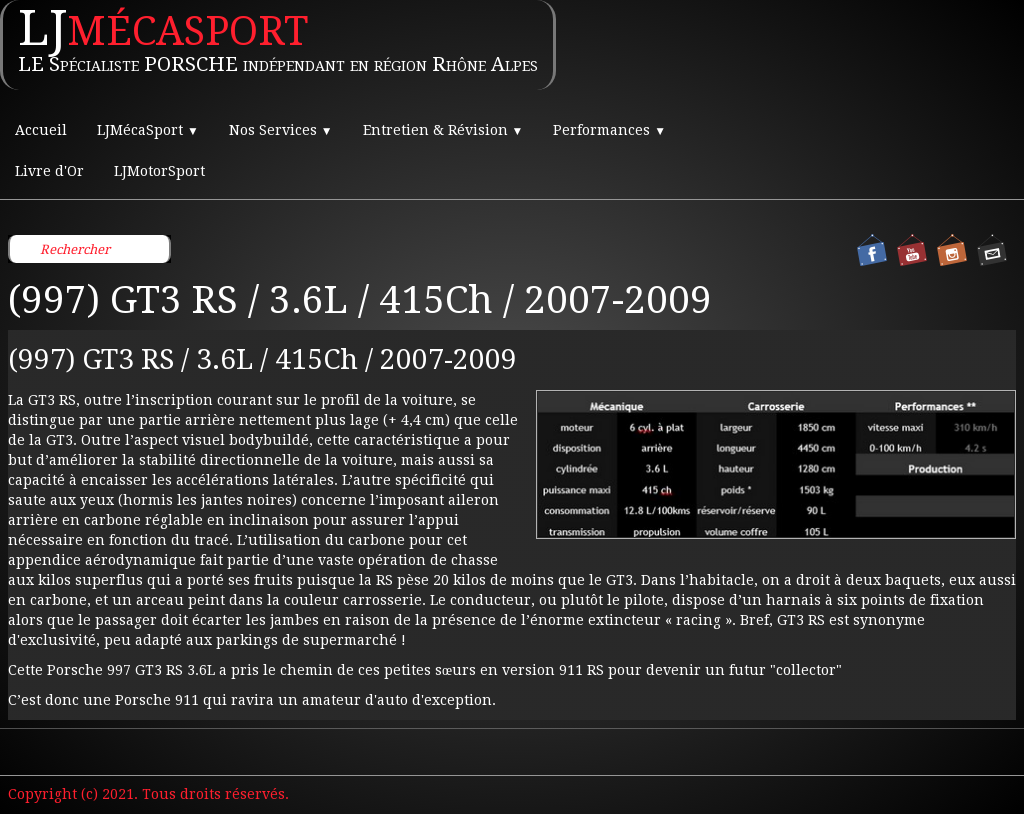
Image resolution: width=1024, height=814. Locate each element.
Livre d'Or (49, 171)
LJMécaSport (148, 130)
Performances (609, 130)
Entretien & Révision (443, 130)
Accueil (41, 130)
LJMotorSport (159, 171)
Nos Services (281, 130)
